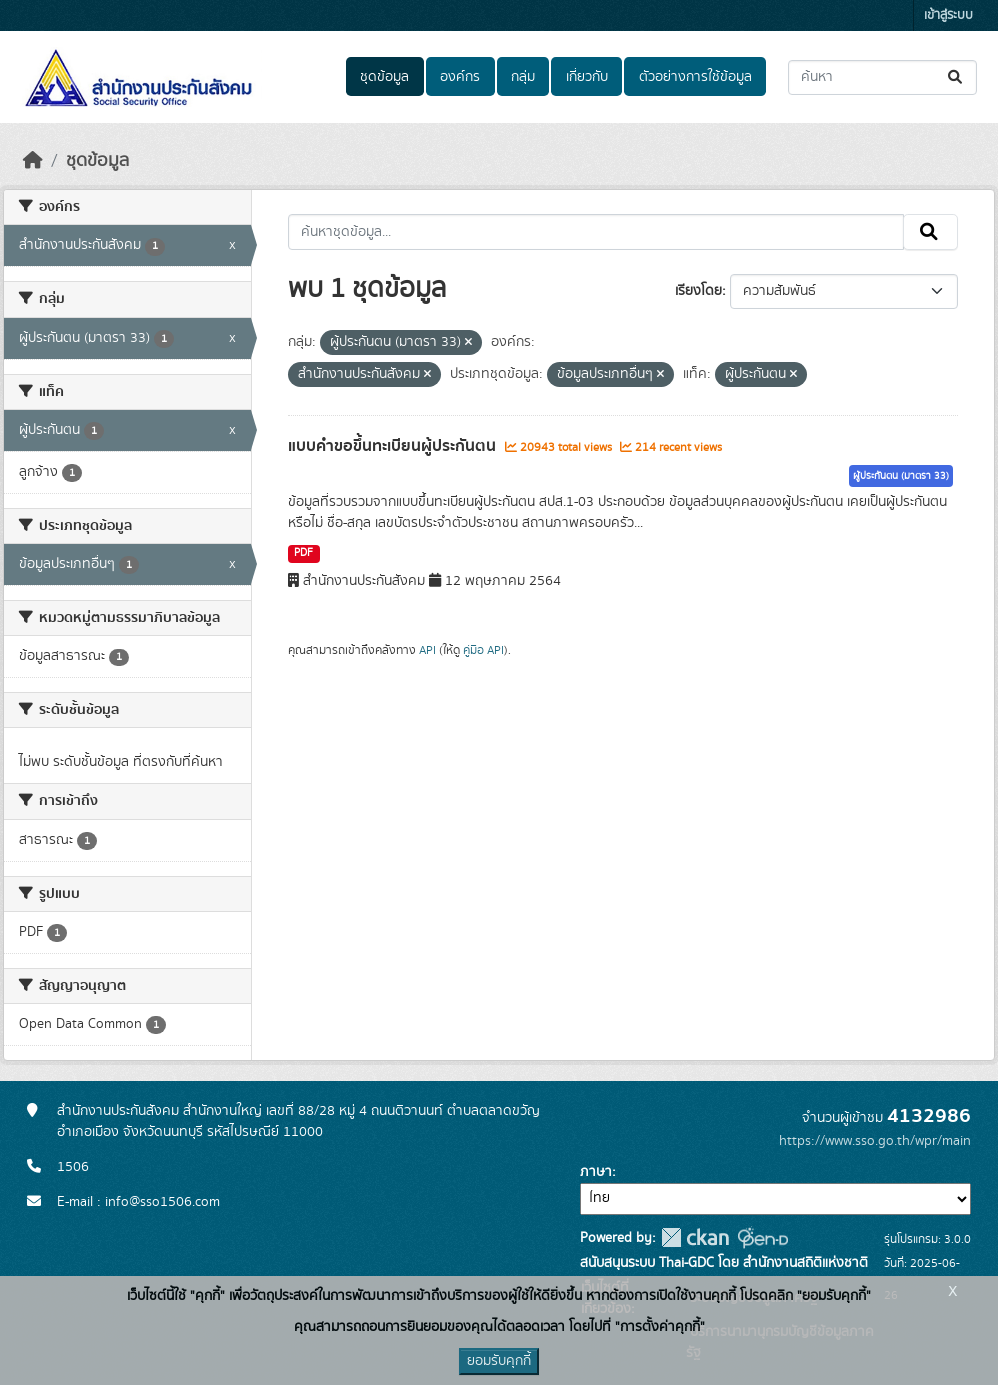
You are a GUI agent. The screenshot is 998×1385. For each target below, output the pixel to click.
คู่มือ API (483, 650)
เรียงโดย (698, 291)
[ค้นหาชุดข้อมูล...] (882, 77)
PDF (303, 553)
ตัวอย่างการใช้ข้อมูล (695, 77)
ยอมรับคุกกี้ (499, 1361)
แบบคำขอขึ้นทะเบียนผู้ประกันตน (394, 446)
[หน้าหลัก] (33, 161)
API (427, 650)
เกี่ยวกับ (587, 77)
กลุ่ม (523, 77)
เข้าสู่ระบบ (948, 15)
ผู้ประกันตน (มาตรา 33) (901, 476)
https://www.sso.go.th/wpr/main (875, 1141)
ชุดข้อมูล (384, 77)
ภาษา (596, 1172)
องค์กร (460, 77)
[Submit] (956, 77)
